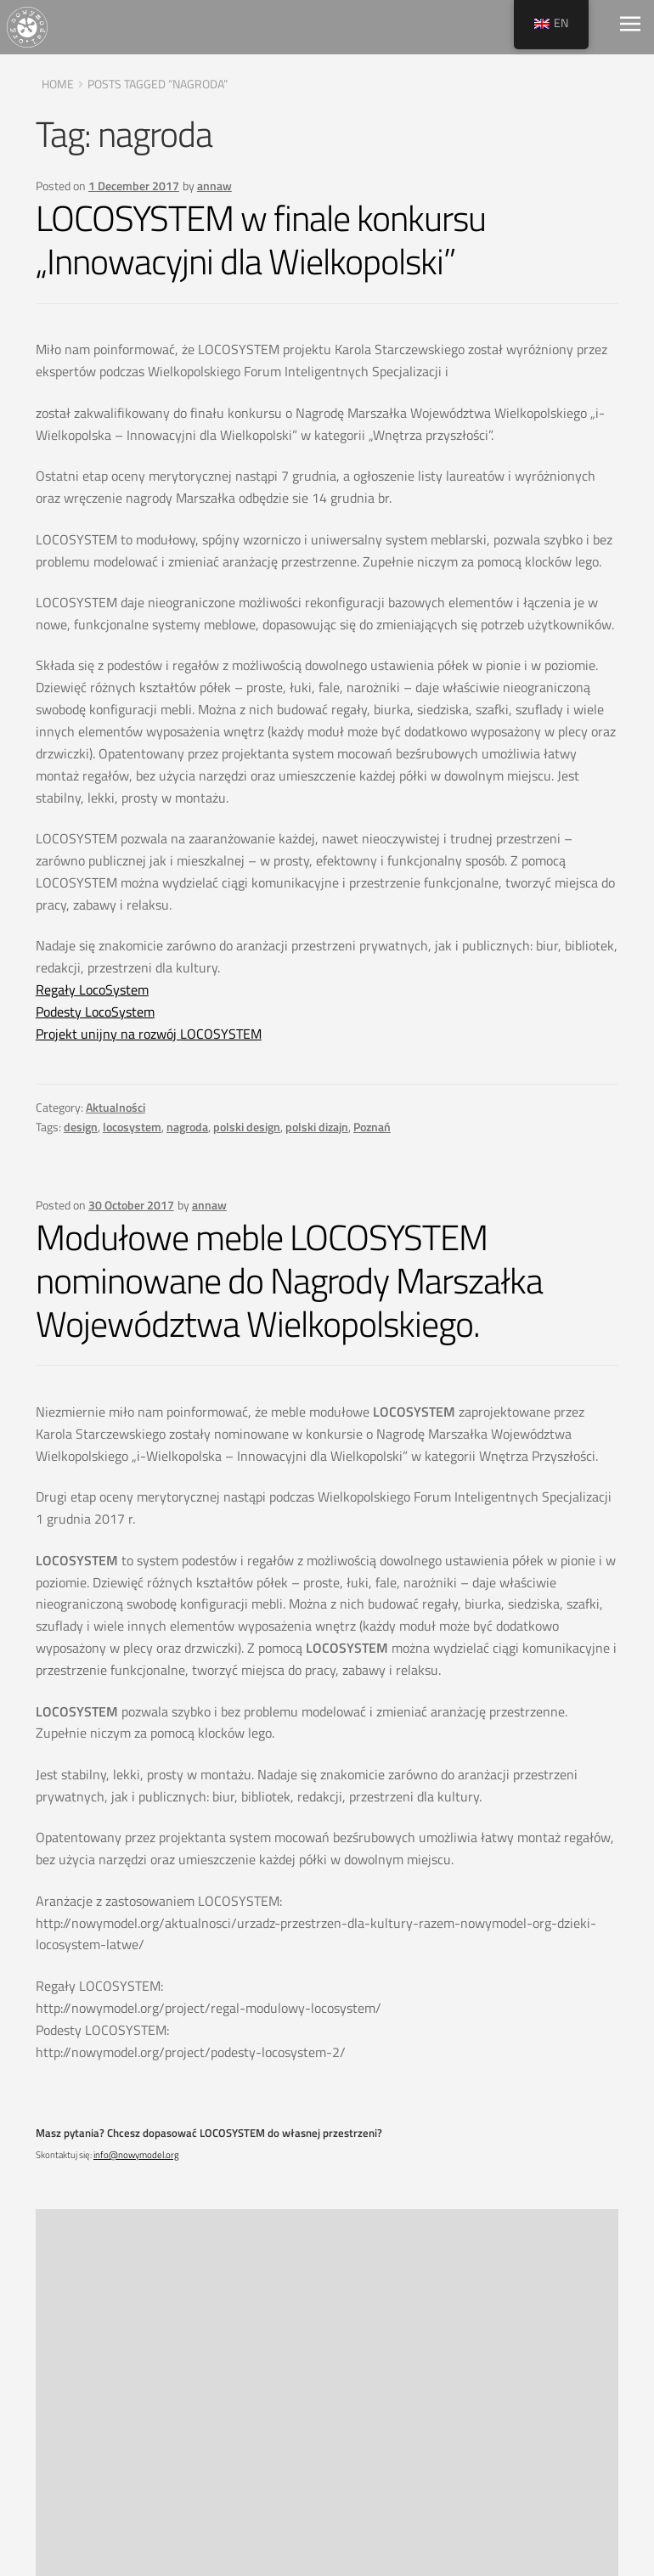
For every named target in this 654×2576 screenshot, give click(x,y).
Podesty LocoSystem (95, 1011)
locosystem (132, 1127)
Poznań (372, 1127)
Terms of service (472, 2422)
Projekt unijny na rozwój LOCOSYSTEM (149, 1033)
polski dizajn (316, 1127)
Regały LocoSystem (92, 989)
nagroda (187, 1127)
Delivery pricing (470, 2447)
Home (58, 84)
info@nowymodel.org (136, 2155)
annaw (214, 185)
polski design (246, 1127)
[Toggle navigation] (630, 27)
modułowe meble (148, 2294)
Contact (443, 2471)
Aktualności (115, 1107)
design (81, 1127)
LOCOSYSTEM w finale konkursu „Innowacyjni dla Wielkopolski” (261, 239)
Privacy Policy (463, 2398)
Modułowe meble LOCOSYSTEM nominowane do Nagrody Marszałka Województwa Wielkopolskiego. (289, 1280)
